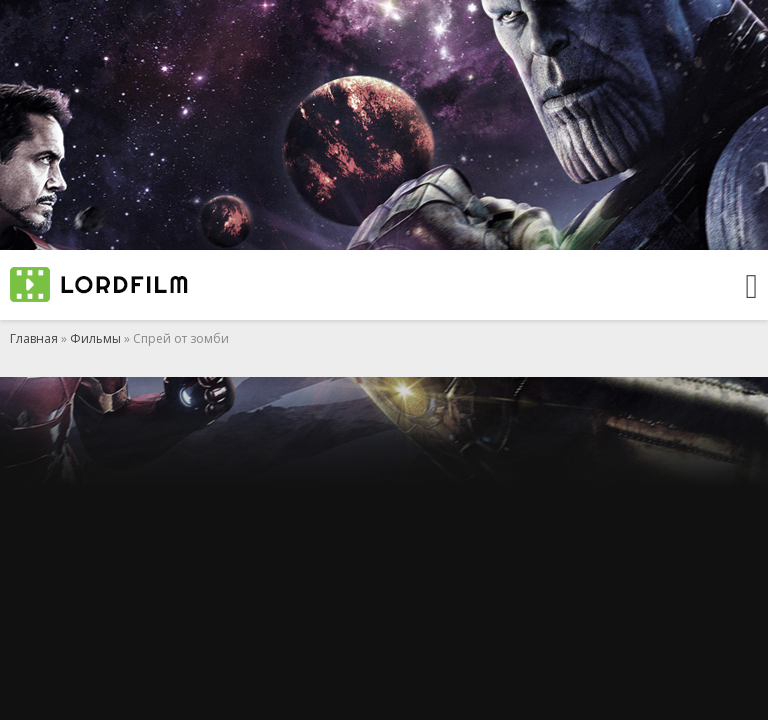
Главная (34, 338)
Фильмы (95, 338)
